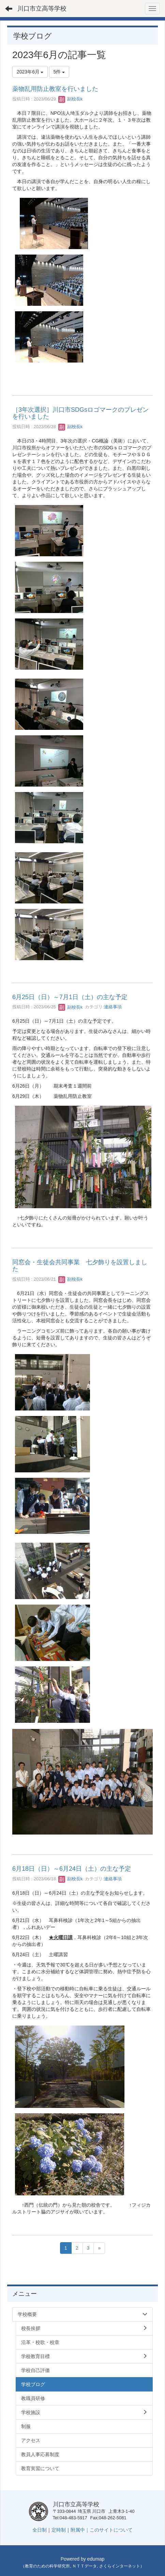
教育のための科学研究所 (47, 2566)
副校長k (70, 98)
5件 (59, 71)
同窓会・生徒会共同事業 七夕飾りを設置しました (79, 1265)
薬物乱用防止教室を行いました (55, 88)
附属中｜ (80, 2530)
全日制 (39, 2530)
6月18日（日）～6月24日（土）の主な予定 (71, 1868)
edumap (96, 2559)
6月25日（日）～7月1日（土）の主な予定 (69, 997)
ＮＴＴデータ (84, 2566)
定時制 (58, 2530)
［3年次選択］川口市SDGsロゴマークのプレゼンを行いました (80, 413)
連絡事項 (113, 1007)
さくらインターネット (119, 2566)
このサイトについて (111, 2530)
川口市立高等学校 (41, 8)
